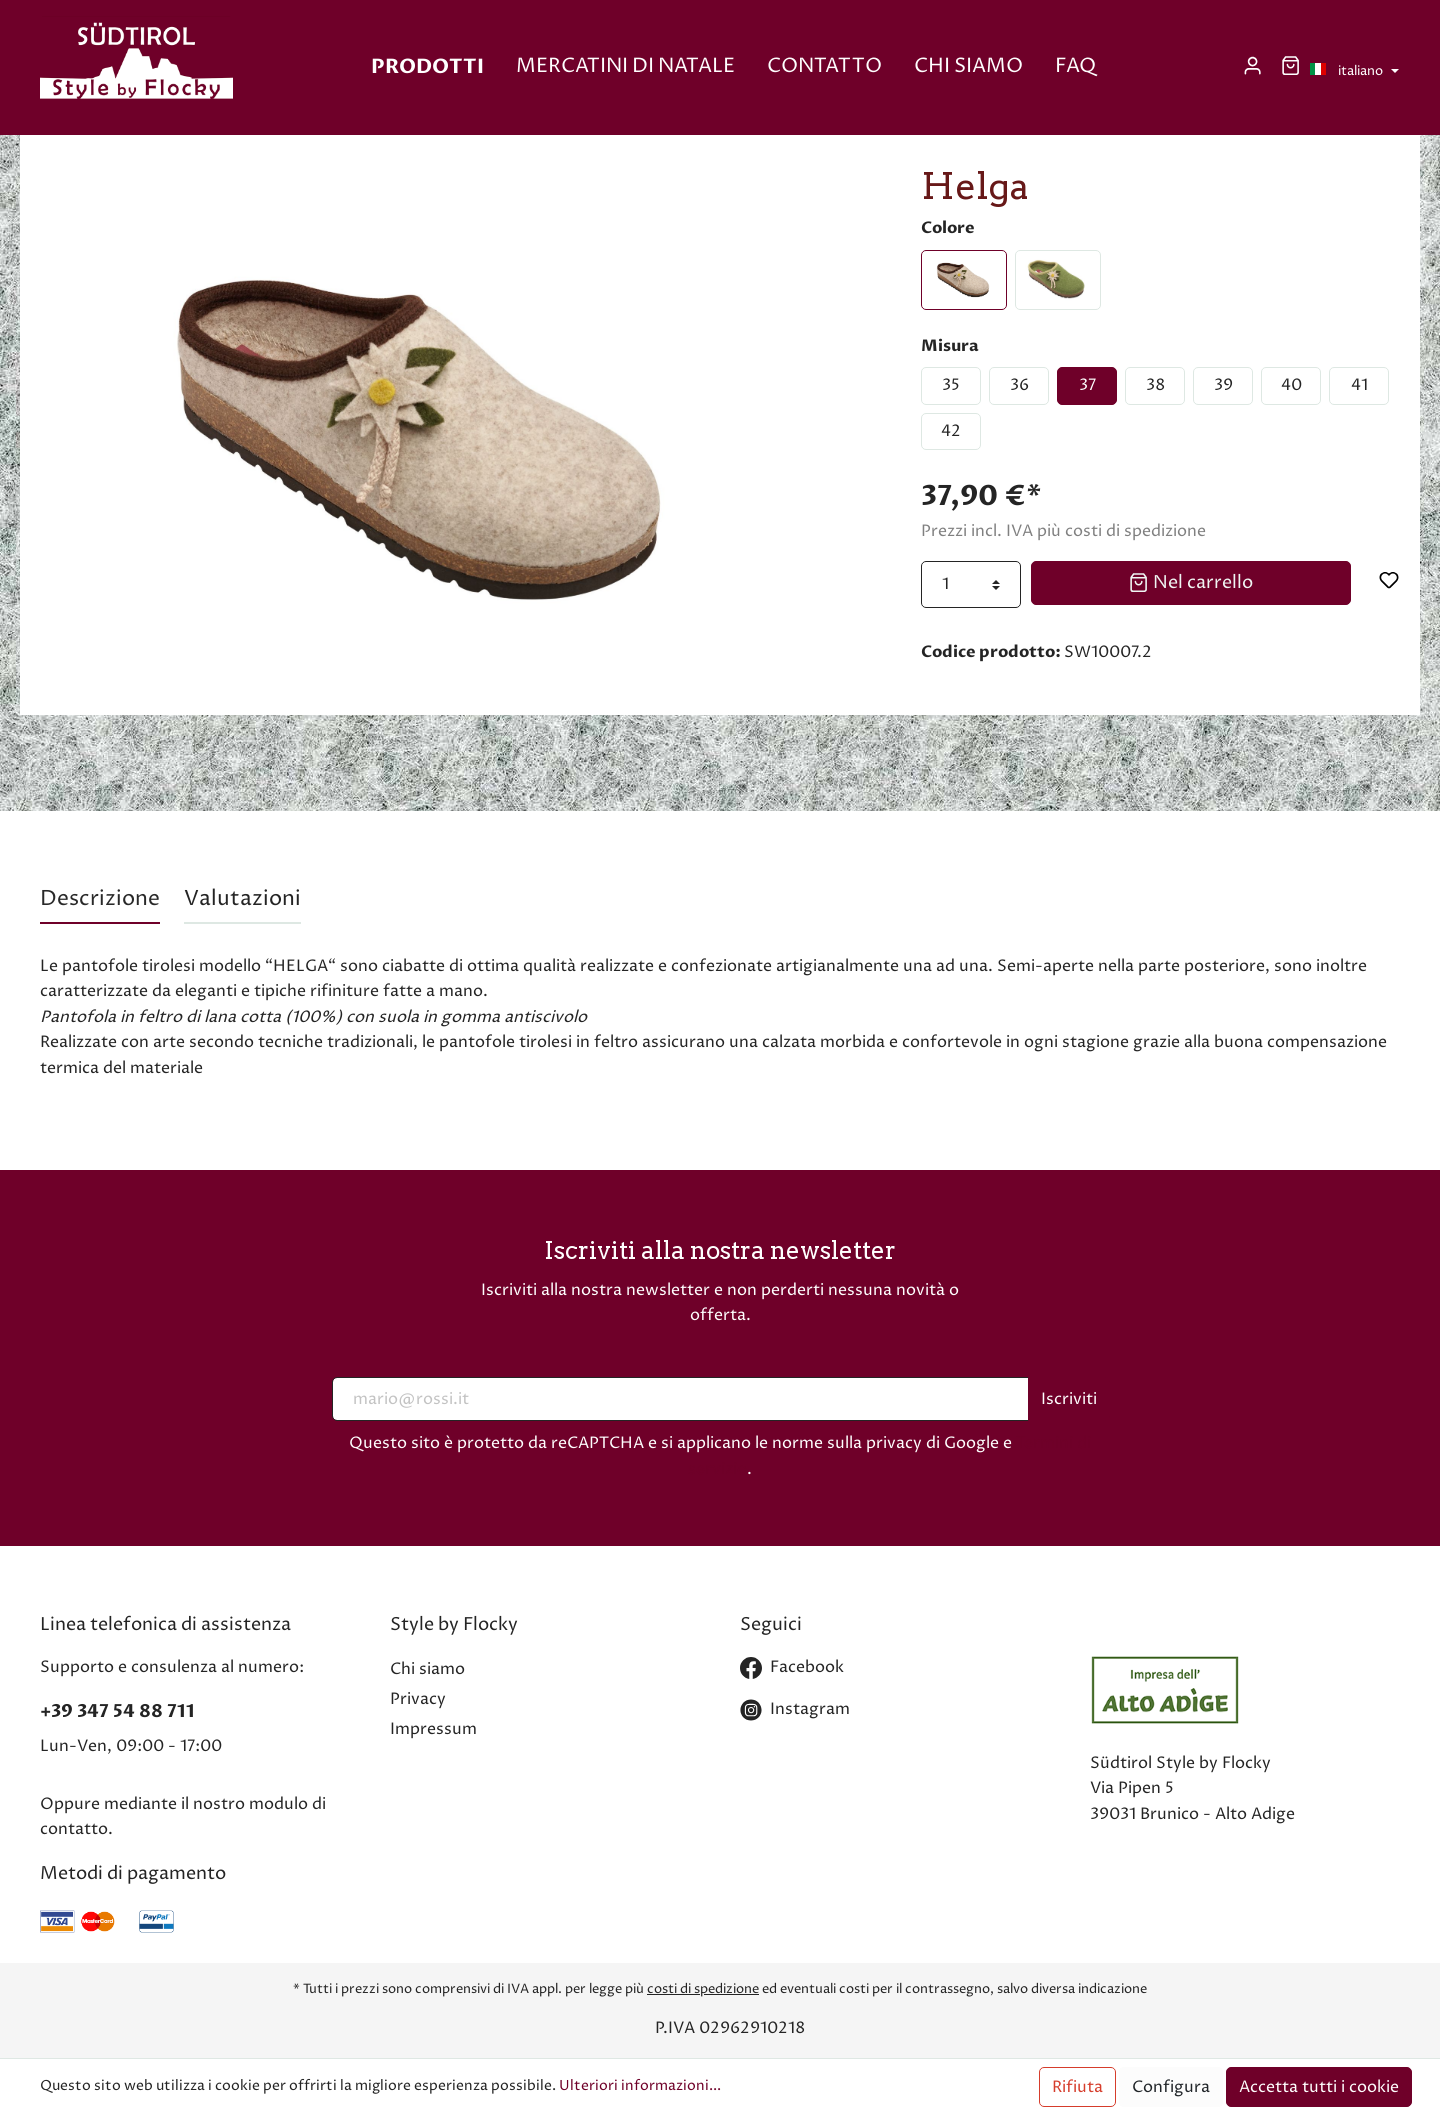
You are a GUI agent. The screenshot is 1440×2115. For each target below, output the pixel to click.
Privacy (418, 1699)
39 (1223, 385)
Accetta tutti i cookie (1319, 2087)
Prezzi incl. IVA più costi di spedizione (1063, 531)
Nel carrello (1190, 582)
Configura (1171, 2087)
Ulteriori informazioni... (640, 2086)
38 (1155, 385)
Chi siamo (427, 1669)
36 (1019, 385)
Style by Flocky (454, 1624)
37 (1087, 385)
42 (951, 431)
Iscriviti (1069, 1399)
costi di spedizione (703, 1989)
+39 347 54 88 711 (117, 1711)
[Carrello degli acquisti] (1290, 67)
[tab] (100, 899)
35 (951, 385)
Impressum (433, 1729)
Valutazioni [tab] (242, 899)
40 (1291, 385)
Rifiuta (1077, 2087)
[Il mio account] (1252, 67)
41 (1359, 385)
